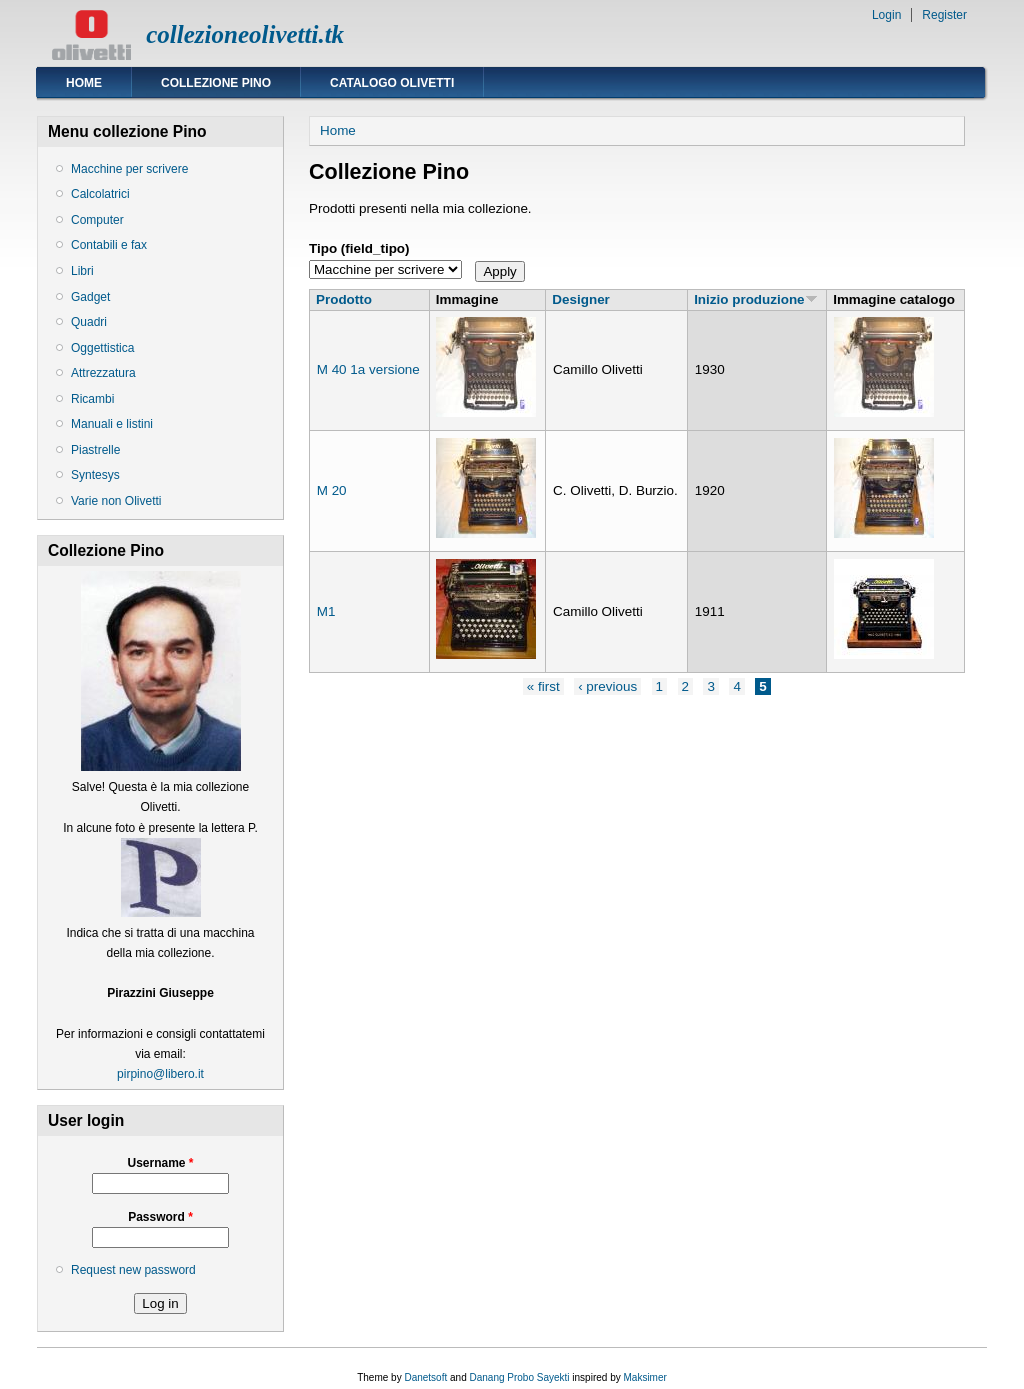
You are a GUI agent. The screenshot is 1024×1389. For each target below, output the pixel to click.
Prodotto (344, 299)
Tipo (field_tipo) (359, 248)
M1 (326, 611)
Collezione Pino (216, 83)
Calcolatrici (100, 194)
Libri (82, 271)
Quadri (89, 322)
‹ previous (607, 686)
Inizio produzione (755, 299)
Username (160, 1163)
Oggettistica (102, 348)
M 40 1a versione (368, 369)
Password (160, 1217)
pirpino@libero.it (160, 1074)
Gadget (90, 297)
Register (944, 15)
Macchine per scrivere (129, 169)
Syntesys (95, 475)
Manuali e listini (112, 424)
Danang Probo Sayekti (519, 1377)
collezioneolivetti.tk (245, 34)
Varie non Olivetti (116, 501)
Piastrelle (95, 450)
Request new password (133, 1270)
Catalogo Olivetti (392, 83)
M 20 (332, 490)
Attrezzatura (103, 373)
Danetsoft (425, 1377)
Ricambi (92, 399)
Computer (97, 220)
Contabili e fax (109, 245)
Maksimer (644, 1377)
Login (886, 15)
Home (84, 83)
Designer (581, 299)
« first (543, 686)
